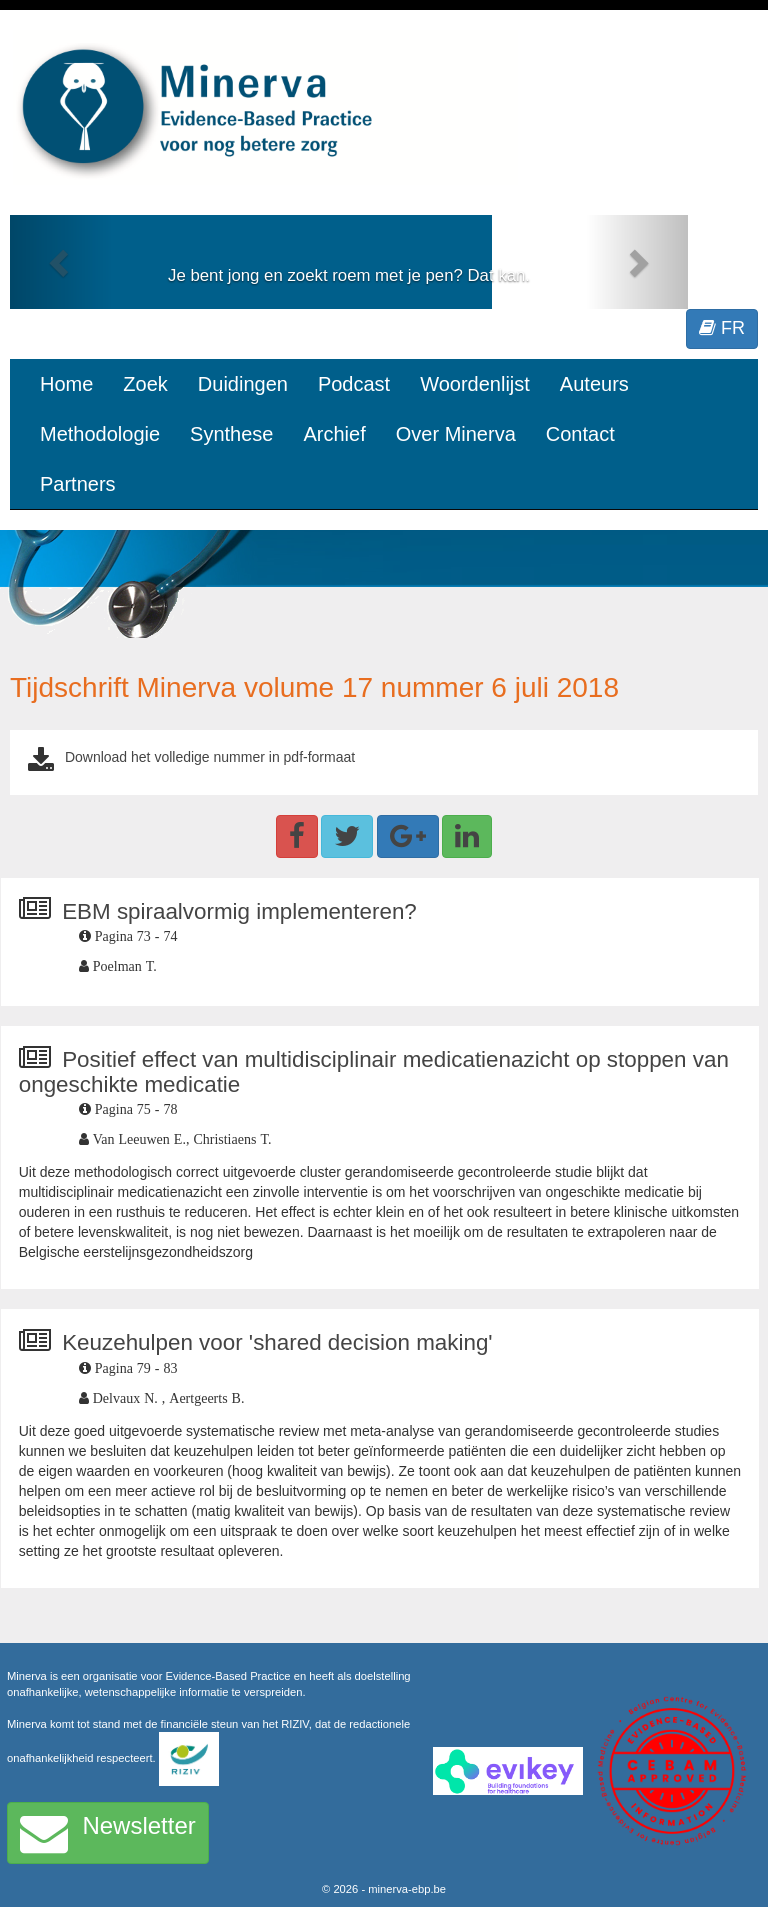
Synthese (231, 434)
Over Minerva (456, 434)
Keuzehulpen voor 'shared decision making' (277, 1342)
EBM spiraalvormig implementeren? (239, 911)
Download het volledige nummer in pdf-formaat (210, 757)
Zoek (145, 384)
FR (722, 328)
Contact (580, 434)
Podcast (354, 384)
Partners (78, 484)
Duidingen (243, 384)
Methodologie (100, 434)
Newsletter (108, 1833)
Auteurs (594, 384)
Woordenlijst (475, 384)
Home (66, 384)
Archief (334, 434)
